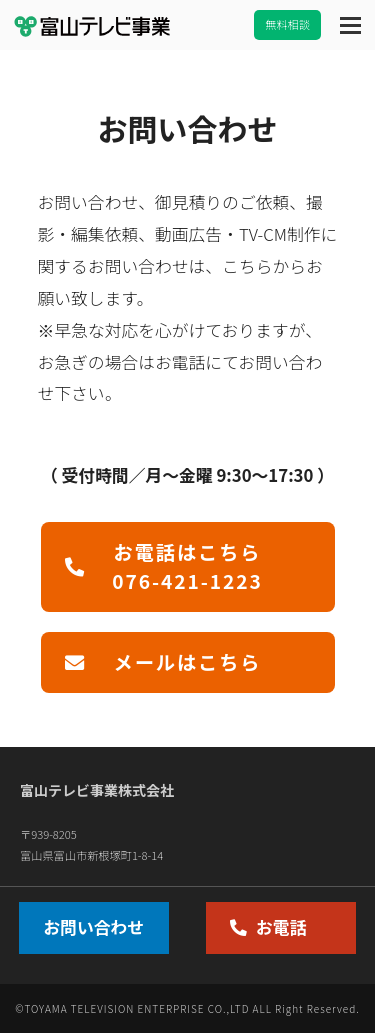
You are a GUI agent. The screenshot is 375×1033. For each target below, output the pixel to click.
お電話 (268, 927)
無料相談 (287, 24)
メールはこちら (163, 662)
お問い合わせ (93, 927)
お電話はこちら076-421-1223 (164, 566)
